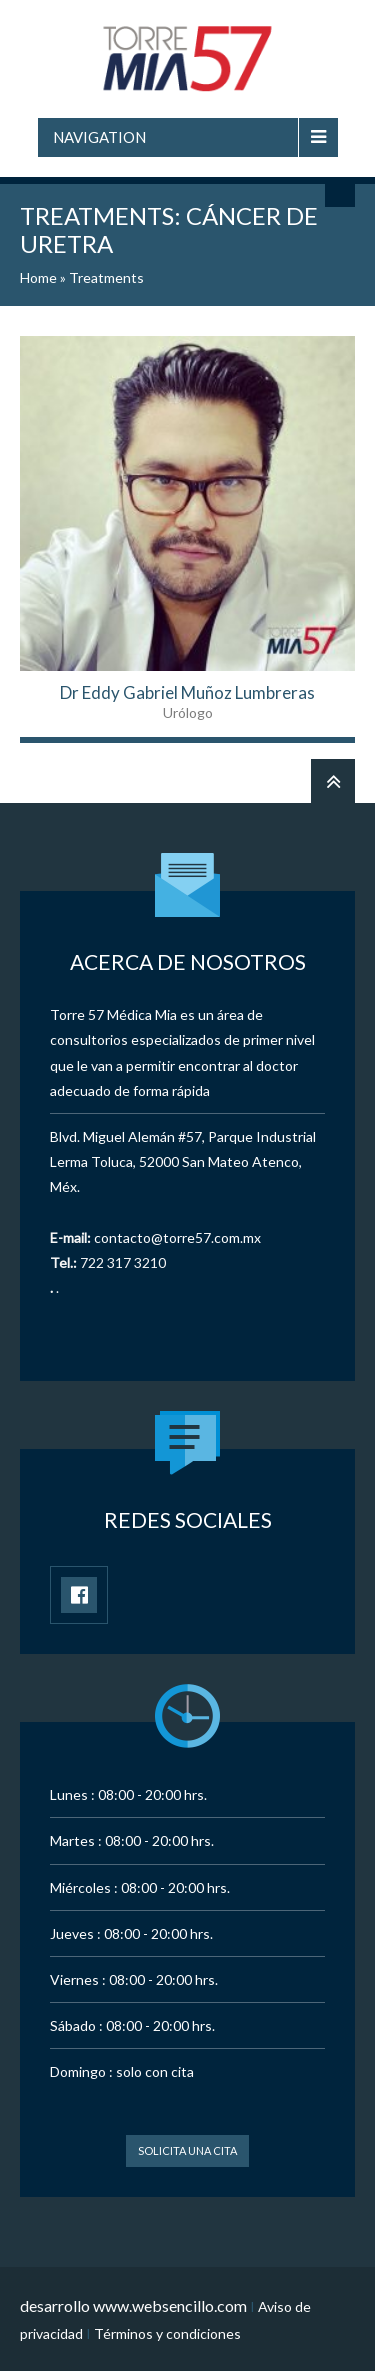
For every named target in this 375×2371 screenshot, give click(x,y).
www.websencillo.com (170, 2305)
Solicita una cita (187, 2150)
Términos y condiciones (167, 2333)
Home (38, 277)
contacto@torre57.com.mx (177, 1237)
